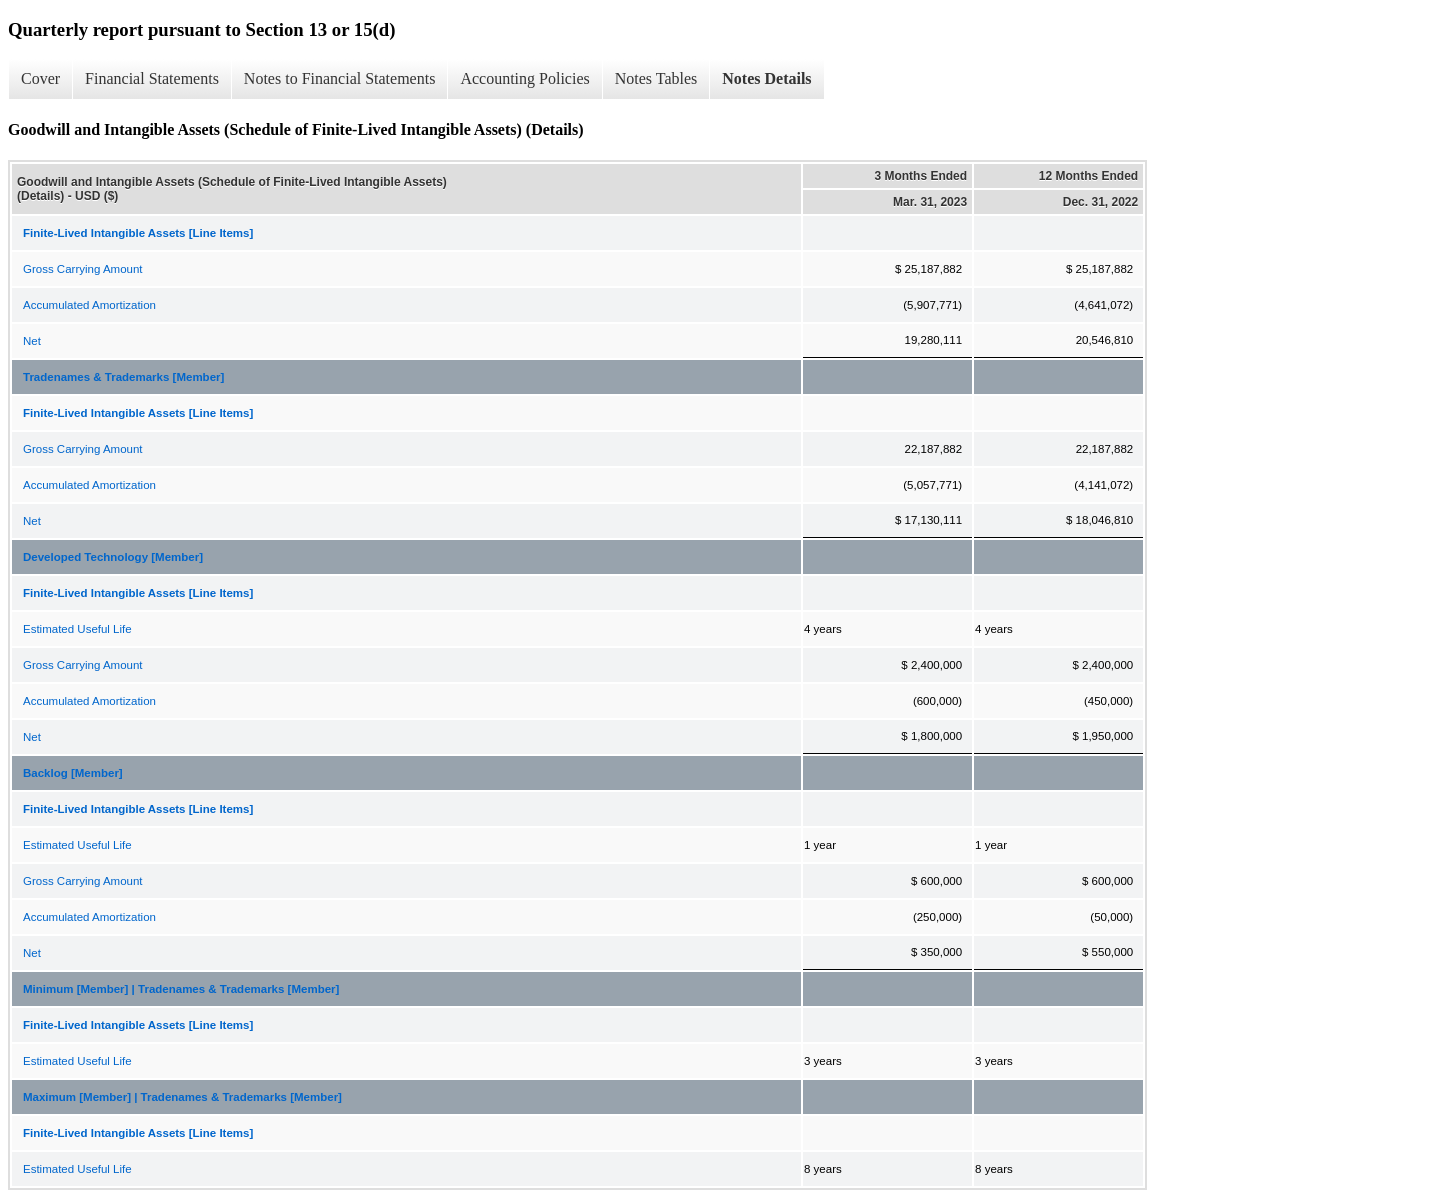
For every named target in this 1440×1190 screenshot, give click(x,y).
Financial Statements (152, 78)
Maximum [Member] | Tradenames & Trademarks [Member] (182, 1097)
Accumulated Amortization (89, 305)
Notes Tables (656, 78)
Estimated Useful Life (77, 629)
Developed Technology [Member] (113, 557)
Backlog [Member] (73, 773)
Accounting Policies (524, 78)
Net (32, 341)
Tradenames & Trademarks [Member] (123, 377)
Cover (40, 78)
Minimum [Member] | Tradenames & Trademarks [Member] (181, 989)
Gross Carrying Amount (83, 269)
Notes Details (766, 78)
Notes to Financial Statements (340, 78)
